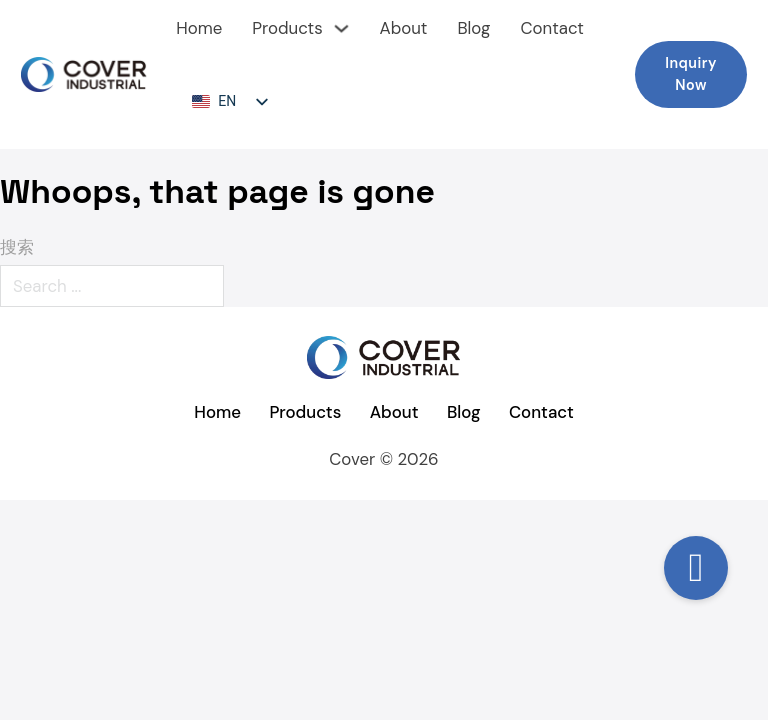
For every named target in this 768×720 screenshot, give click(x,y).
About (403, 28)
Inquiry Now (691, 74)
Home (199, 28)
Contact (552, 28)
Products (287, 28)
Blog (473, 28)
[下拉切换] (341, 28)
